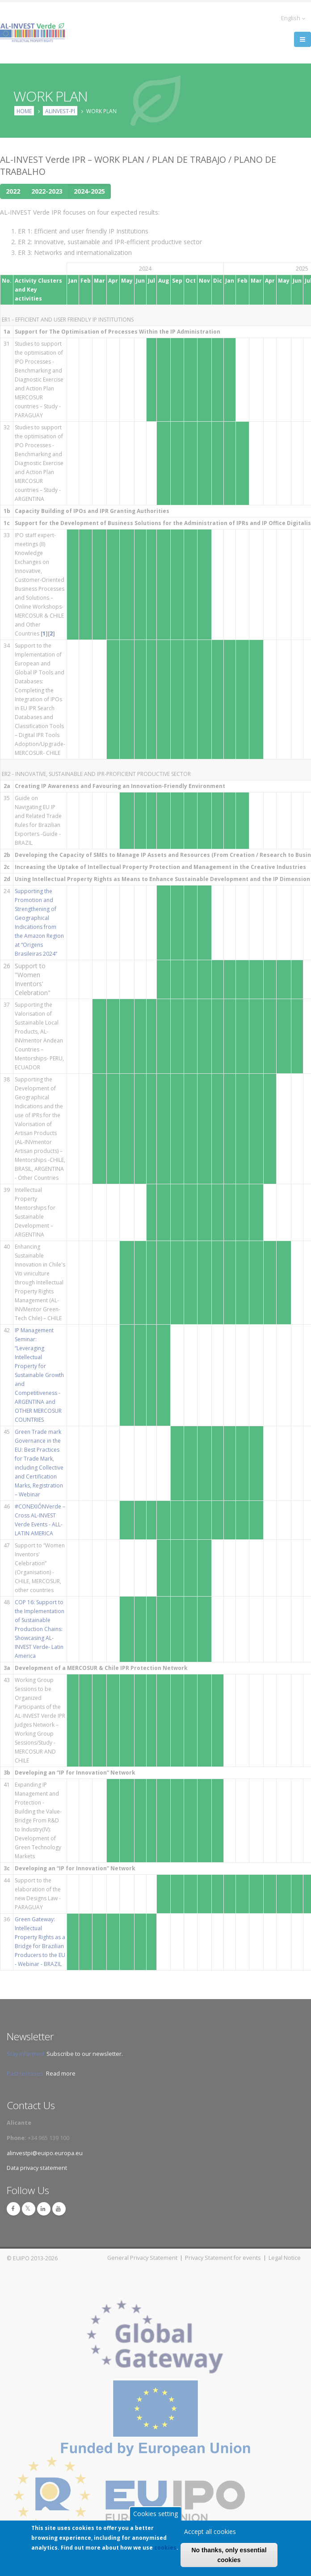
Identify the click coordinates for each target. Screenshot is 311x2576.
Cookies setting (155, 2515)
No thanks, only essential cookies (229, 2556)
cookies (165, 2549)
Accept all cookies (210, 2533)
